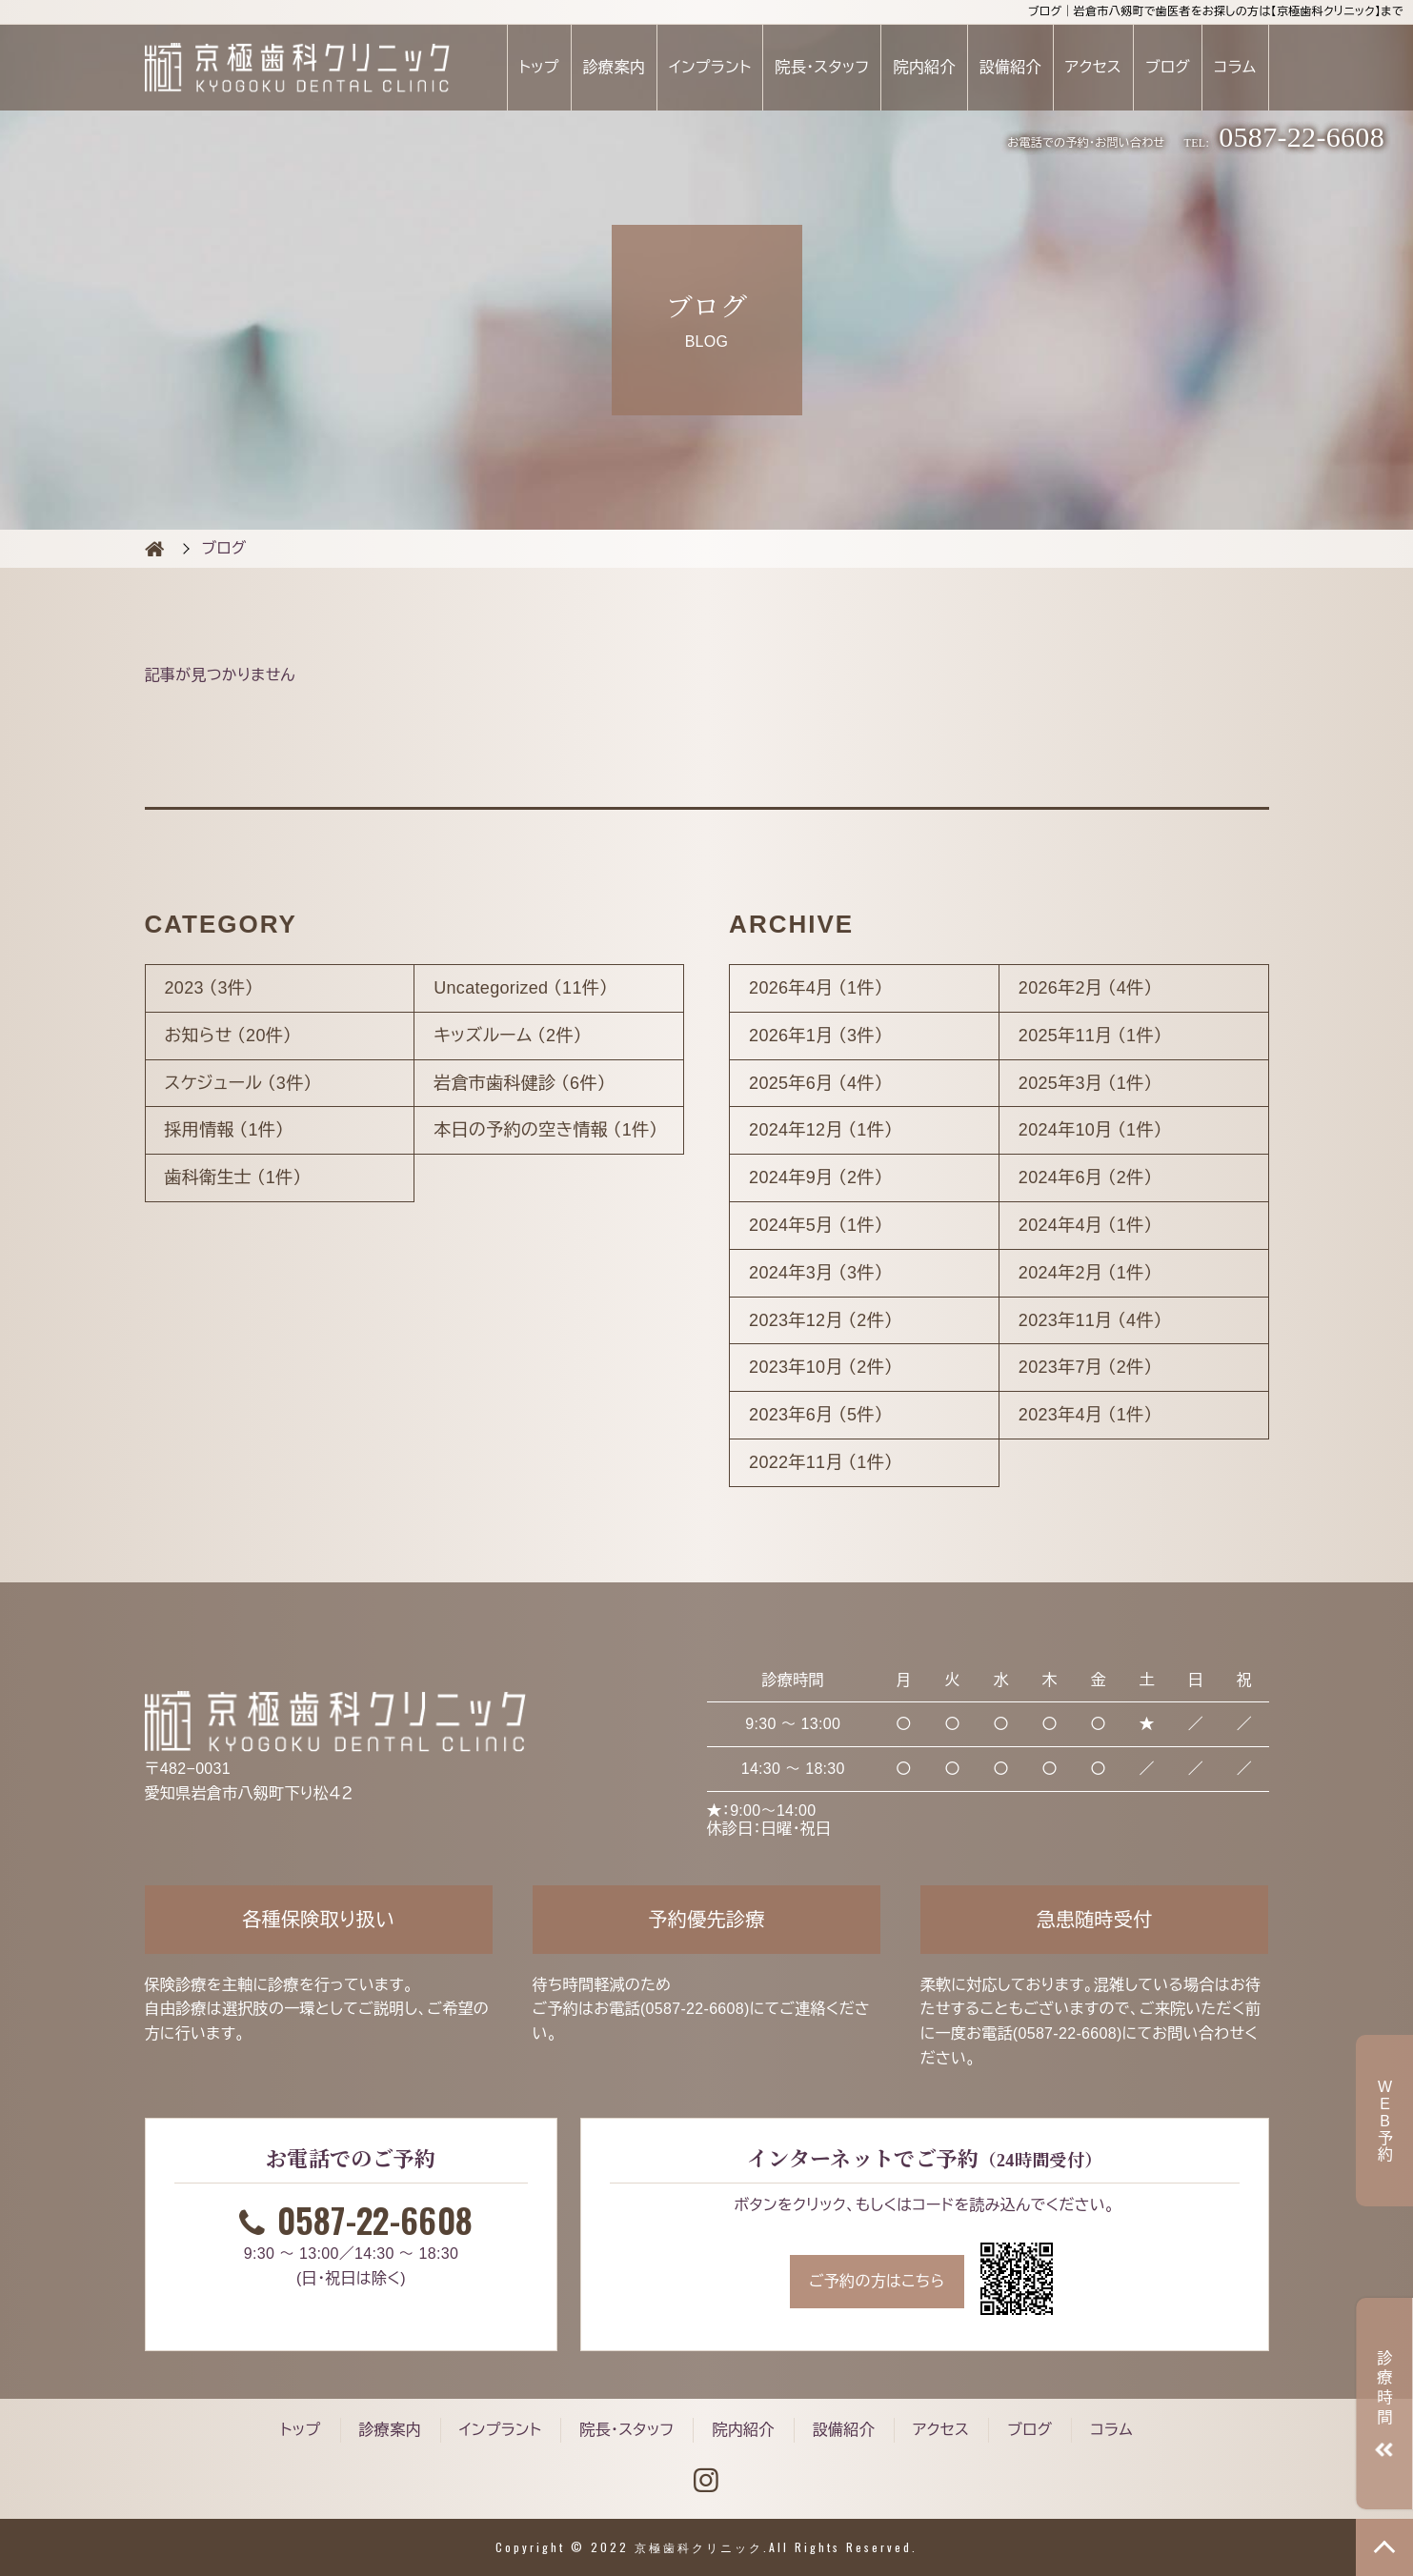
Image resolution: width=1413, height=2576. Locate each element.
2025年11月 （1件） (1090, 1035)
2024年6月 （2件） (1086, 1177)
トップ (538, 67)
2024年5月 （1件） (816, 1225)
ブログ (1167, 67)
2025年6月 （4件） (816, 1083)
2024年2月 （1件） (1086, 1272)
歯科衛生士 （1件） (233, 1177)
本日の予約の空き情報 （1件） (545, 1129)
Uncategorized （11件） (521, 987)
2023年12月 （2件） (821, 1320)
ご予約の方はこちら (877, 2281)
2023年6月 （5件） (816, 1414)
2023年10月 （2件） (821, 1367)
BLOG (154, 548)
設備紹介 (1010, 67)
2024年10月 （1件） (1090, 1129)
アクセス (1093, 67)
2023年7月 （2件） (1086, 1367)
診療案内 (614, 67)
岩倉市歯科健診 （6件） (520, 1083)
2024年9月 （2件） (816, 1177)
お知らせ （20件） (229, 1035)
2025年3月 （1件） (1086, 1083)
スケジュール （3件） (239, 1083)
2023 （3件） (209, 987)
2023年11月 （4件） (1090, 1320)
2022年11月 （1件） (821, 1462)
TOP (1384, 2547)
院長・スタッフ (822, 67)
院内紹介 (924, 67)
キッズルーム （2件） (508, 1035)
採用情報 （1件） (225, 1129)
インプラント (710, 67)
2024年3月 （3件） (816, 1272)
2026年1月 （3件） (816, 1035)
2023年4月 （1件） (1086, 1414)
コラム (1235, 67)
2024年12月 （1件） (821, 1129)
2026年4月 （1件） (816, 987)
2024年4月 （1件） (1086, 1225)
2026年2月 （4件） (1086, 987)
